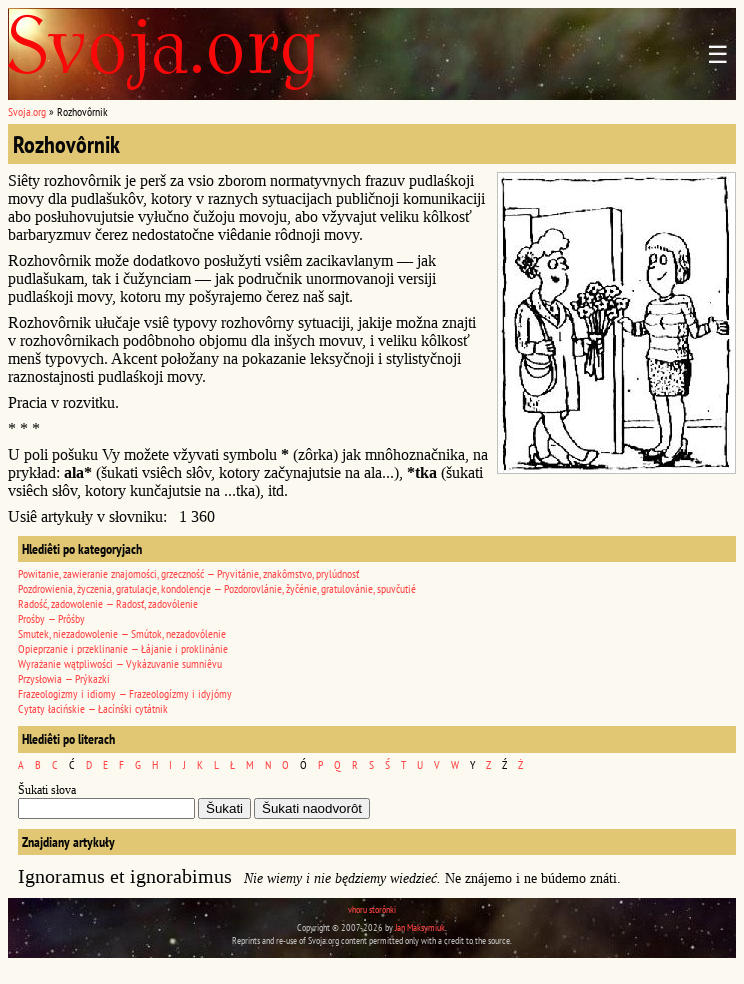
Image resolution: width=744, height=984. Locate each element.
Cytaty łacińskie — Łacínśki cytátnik (93, 708)
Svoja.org (27, 111)
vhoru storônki (372, 909)
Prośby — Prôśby (51, 618)
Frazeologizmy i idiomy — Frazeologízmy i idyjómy (125, 693)
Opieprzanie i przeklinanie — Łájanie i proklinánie (123, 648)
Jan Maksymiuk (420, 927)
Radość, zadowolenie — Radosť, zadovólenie (108, 603)
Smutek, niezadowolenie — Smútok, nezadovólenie (122, 633)
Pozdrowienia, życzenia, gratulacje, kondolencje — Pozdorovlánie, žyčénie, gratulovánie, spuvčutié (217, 588)
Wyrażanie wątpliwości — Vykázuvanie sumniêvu (120, 663)
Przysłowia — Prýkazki (64, 678)
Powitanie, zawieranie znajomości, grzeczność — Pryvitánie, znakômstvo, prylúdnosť (188, 573)
